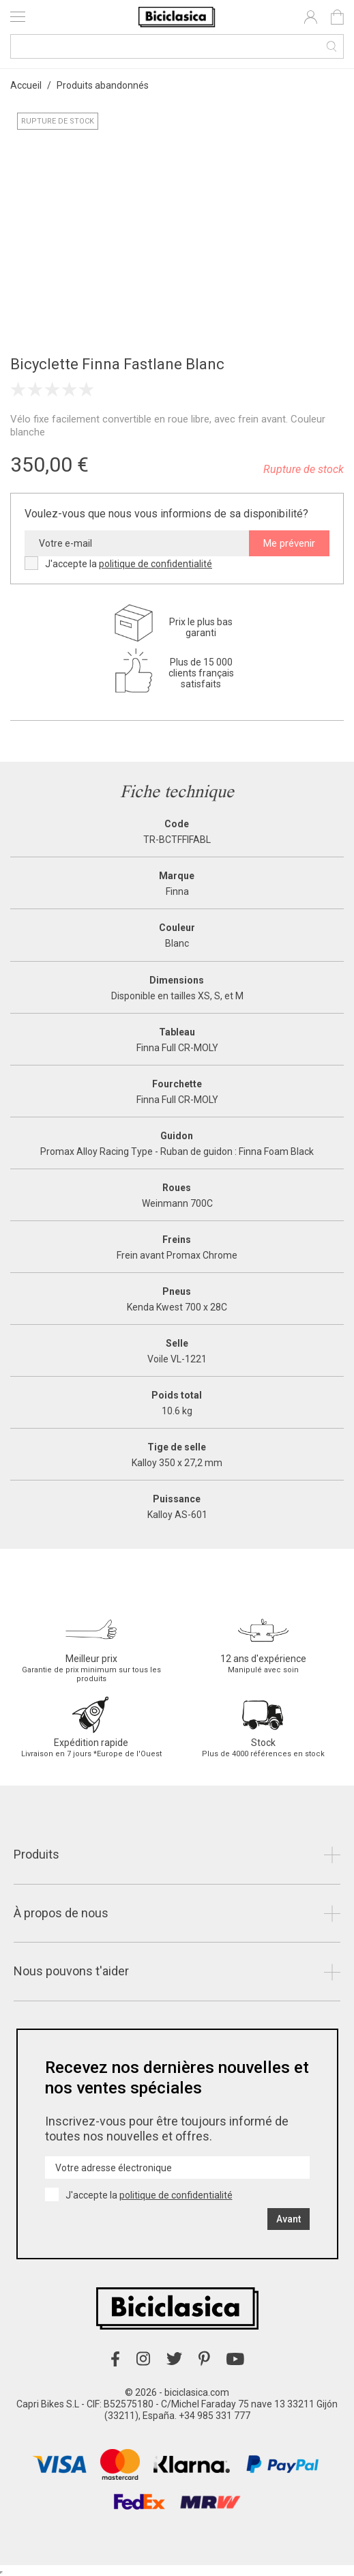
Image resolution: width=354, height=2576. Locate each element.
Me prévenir (289, 543)
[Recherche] (177, 46)
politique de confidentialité (155, 563)
